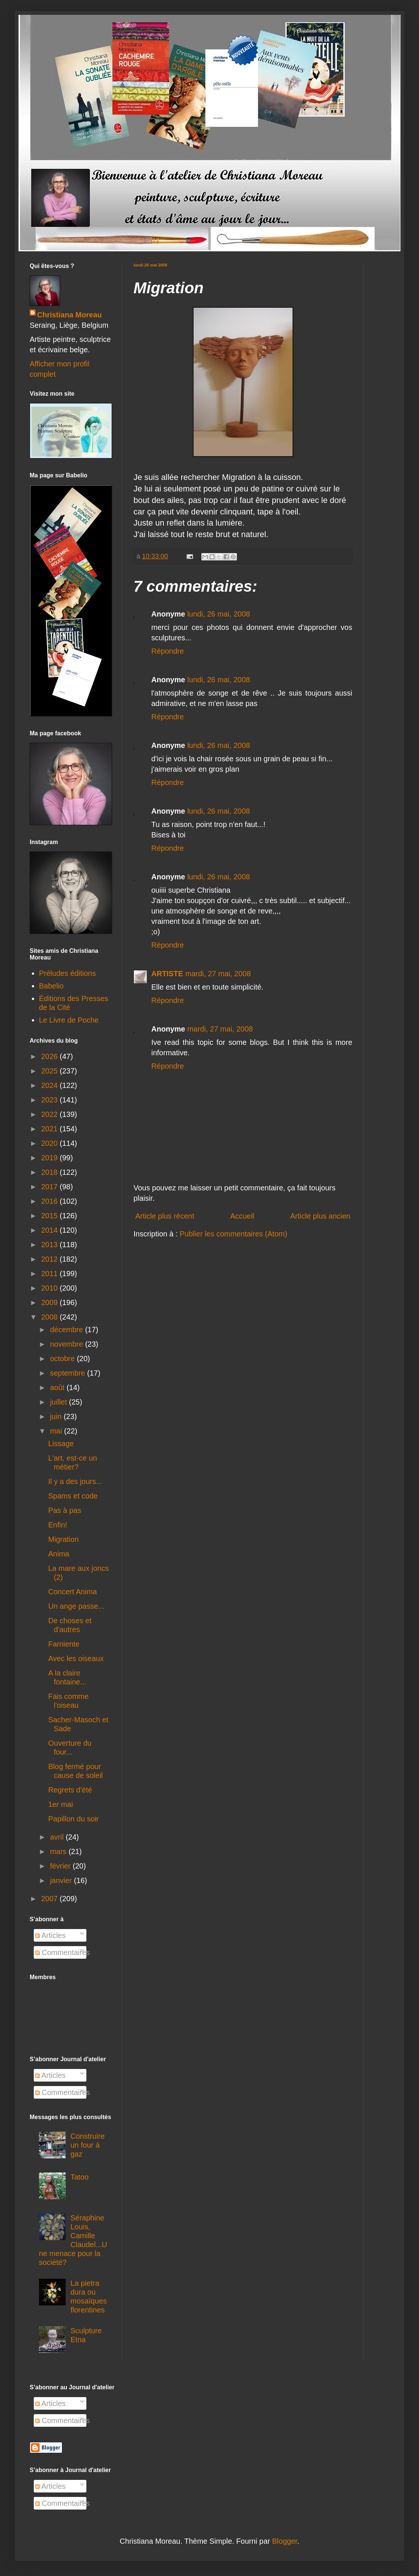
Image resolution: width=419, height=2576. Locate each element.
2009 (50, 1302)
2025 (50, 1071)
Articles (50, 1935)
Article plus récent (164, 1216)
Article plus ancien (320, 1216)
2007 (50, 1899)
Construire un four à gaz (87, 2145)
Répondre (167, 651)
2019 (50, 1158)
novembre (67, 1344)
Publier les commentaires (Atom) (233, 1234)
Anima (58, 1554)
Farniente (64, 1644)
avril (58, 1837)
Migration (63, 1539)
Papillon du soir (73, 1819)
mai (57, 1431)
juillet (59, 1402)
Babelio (51, 986)
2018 (50, 1172)
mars (59, 1851)
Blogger (284, 2541)
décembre (67, 1329)
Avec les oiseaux (76, 1658)
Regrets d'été (70, 1790)
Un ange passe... (76, 1606)
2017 (50, 1187)
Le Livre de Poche (69, 1020)
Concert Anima (72, 1592)
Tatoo (79, 2177)
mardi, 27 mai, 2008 (218, 974)
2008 (50, 1317)
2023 (50, 1100)
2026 (50, 1056)
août (58, 1387)
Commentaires (62, 1952)
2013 (50, 1244)
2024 (50, 1085)
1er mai (60, 1804)
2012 (50, 1259)
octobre (63, 1358)
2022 (50, 1114)
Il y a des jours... (75, 1481)
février (61, 1866)
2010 (50, 1288)
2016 (50, 1201)
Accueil (242, 1216)
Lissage (61, 1443)
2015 (50, 1216)
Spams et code (73, 1496)
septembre (68, 1373)
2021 (50, 1129)
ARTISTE (167, 974)
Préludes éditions (67, 973)
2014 (50, 1230)
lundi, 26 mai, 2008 (218, 614)
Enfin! (57, 1525)
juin (57, 1416)
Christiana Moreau (69, 315)
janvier (62, 1880)
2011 (50, 1273)
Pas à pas (64, 1510)
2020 (50, 1143)
